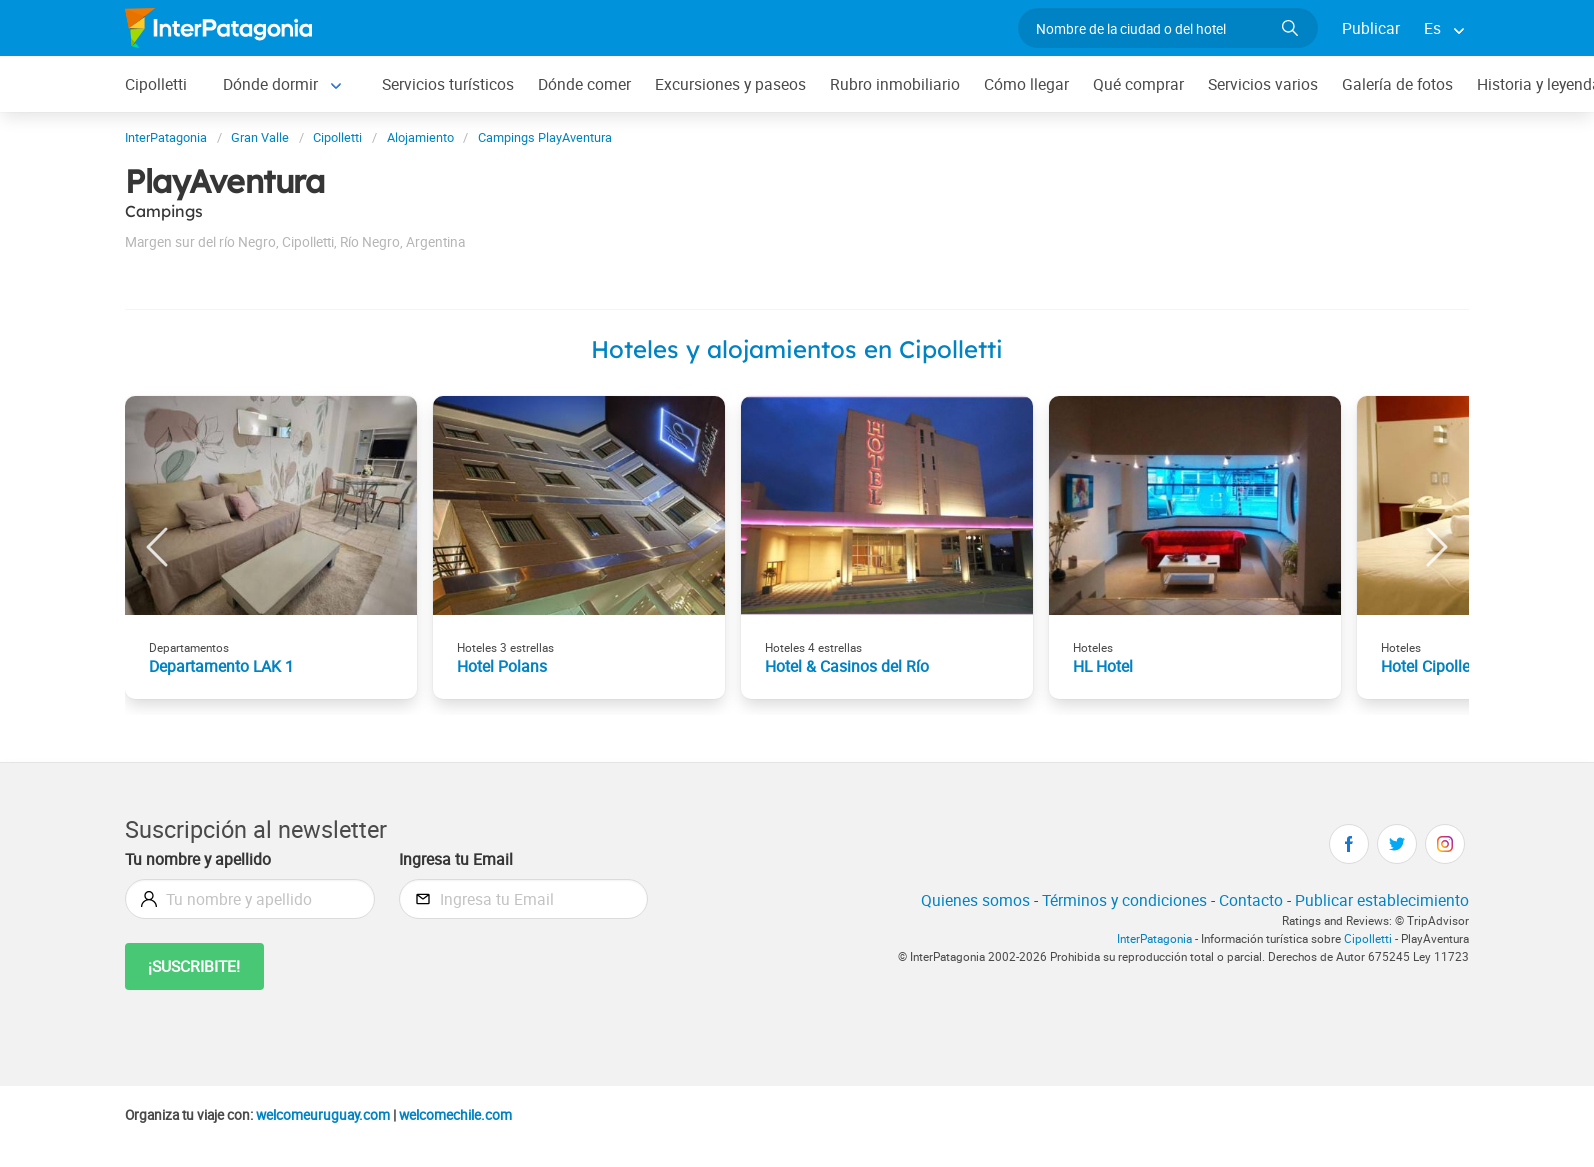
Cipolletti (156, 84)
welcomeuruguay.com (323, 1115)
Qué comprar (1138, 84)
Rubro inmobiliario (895, 84)
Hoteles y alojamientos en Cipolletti (797, 349)
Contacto (1251, 900)
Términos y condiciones (1124, 900)
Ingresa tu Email (456, 859)
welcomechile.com (455, 1115)
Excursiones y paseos (730, 84)
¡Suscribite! (194, 966)
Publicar (1371, 28)
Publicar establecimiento (1382, 900)
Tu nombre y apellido (198, 859)
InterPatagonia (1154, 938)
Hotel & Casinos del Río (847, 666)
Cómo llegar (1026, 84)
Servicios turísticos (448, 84)
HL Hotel (1103, 666)
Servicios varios (1263, 84)
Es (1432, 28)
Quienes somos (975, 900)
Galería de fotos (1397, 84)
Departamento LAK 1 (221, 666)
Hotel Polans (502, 666)
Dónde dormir (270, 84)
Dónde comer (584, 84)
